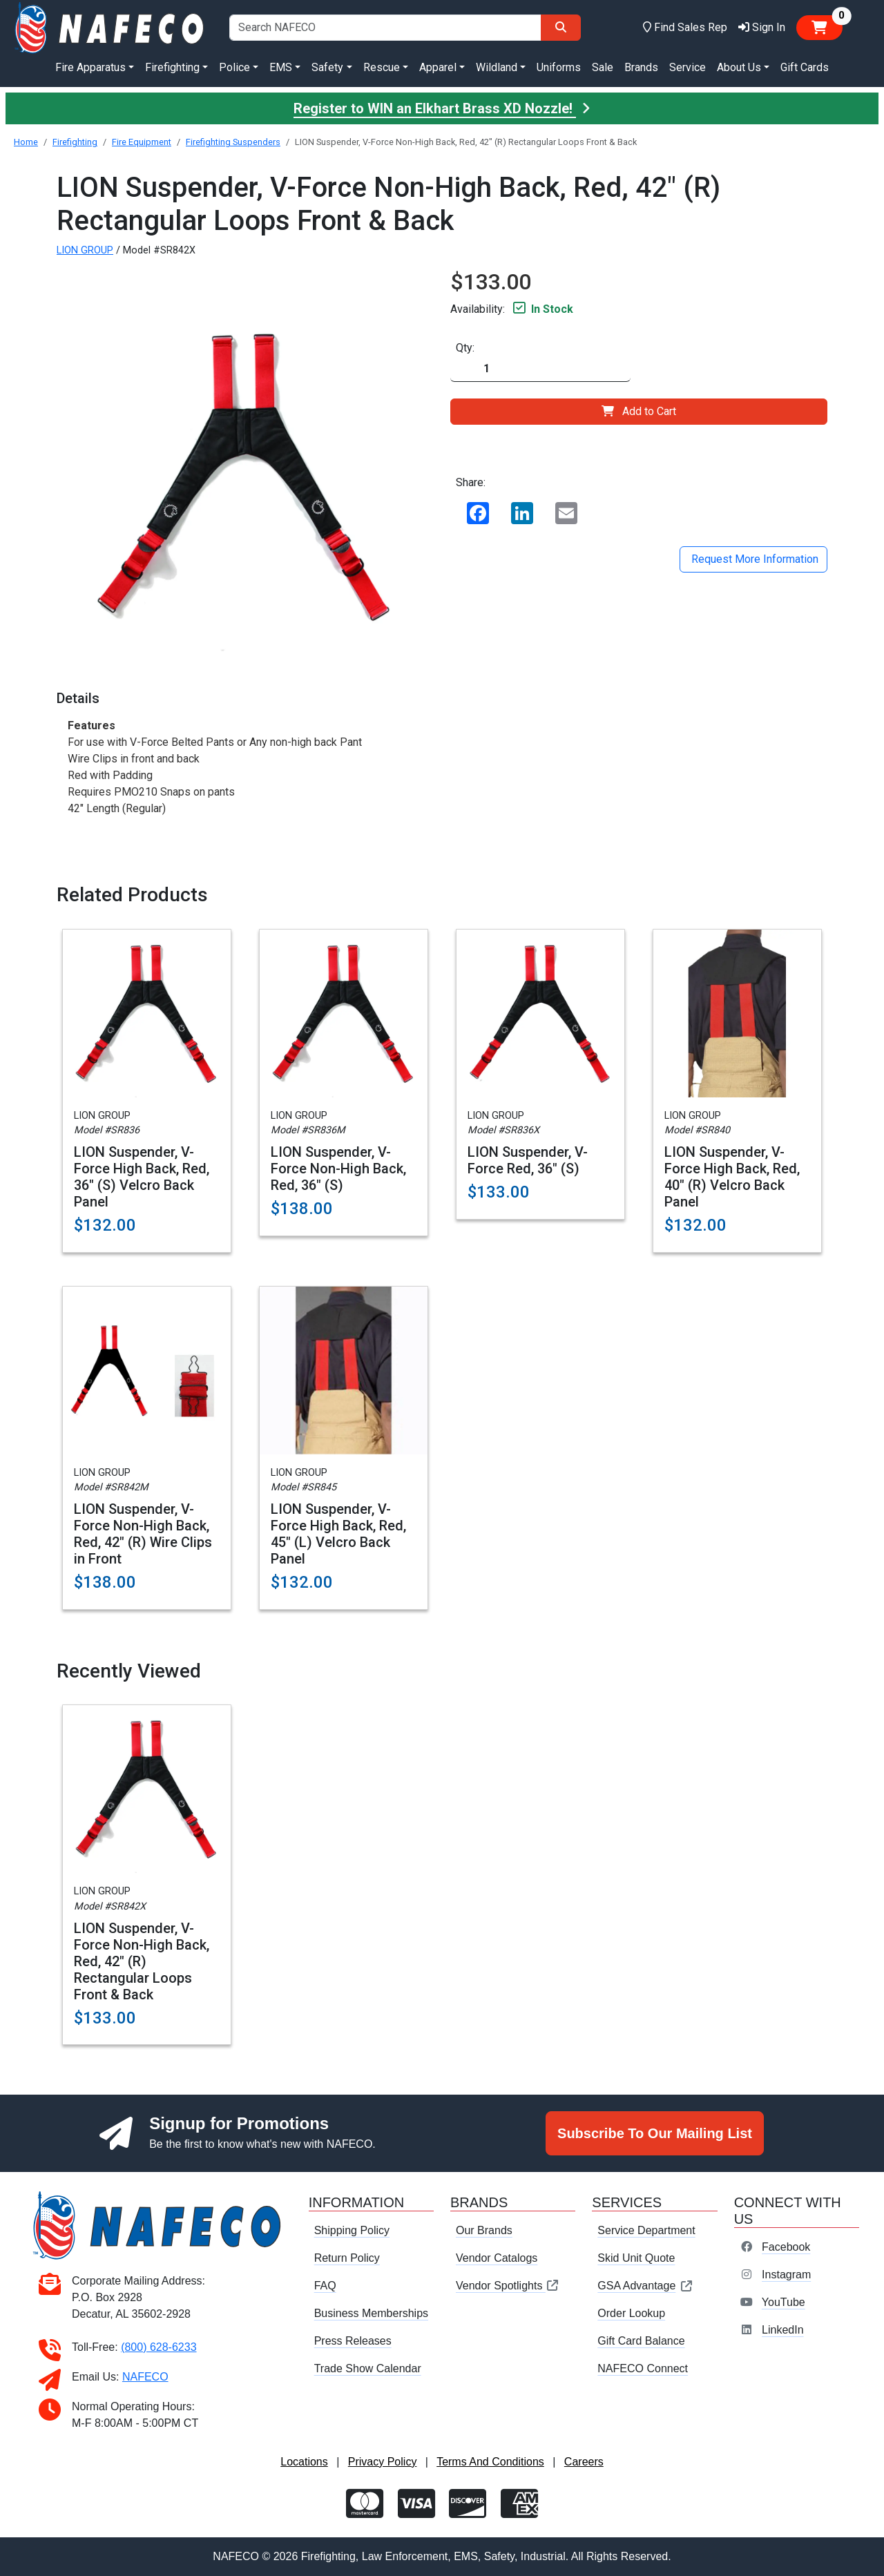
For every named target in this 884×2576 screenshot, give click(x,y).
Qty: (465, 347)
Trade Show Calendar (367, 2368)
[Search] (561, 28)
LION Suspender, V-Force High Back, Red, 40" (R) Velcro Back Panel (732, 1177)
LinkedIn (783, 2330)
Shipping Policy (352, 2230)
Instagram (786, 2274)
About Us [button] (739, 67)
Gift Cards (804, 67)
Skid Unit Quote (636, 2258)
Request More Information (753, 559)
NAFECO (145, 2377)
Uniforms (559, 67)
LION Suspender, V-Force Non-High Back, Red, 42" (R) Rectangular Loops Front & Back (141, 1961)
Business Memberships (371, 2313)
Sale (602, 67)
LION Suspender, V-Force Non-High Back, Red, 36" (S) (338, 1168)
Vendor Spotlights (507, 2285)
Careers (584, 2462)
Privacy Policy (382, 2462)
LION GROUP (85, 250)
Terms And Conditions (490, 2462)
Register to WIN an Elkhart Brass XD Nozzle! (442, 108)
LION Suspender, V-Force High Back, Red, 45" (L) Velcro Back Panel (338, 1534)
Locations (304, 2462)
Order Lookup (631, 2313)
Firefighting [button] (172, 67)
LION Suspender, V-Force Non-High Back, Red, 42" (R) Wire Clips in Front (143, 1534)
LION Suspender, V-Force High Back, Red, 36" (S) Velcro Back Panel (141, 1177)
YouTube (783, 2302)
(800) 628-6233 (158, 2347)
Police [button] (234, 67)
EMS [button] (280, 67)
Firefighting (74, 142)
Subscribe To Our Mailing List (654, 2133)
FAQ (325, 2285)
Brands (641, 67)
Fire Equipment (141, 142)
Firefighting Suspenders (233, 142)
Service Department (646, 2230)
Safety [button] (327, 67)
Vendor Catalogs (496, 2258)
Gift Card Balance (640, 2341)
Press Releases (353, 2341)
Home (26, 142)
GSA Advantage (645, 2285)
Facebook (786, 2247)
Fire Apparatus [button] (90, 67)
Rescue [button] (381, 67)
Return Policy (347, 2258)
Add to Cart (639, 411)
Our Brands (484, 2230)
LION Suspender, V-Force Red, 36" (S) (528, 1160)
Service (687, 67)
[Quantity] (540, 369)
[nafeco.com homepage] (110, 26)
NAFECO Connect (642, 2368)
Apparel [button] (438, 67)
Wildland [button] (496, 67)
